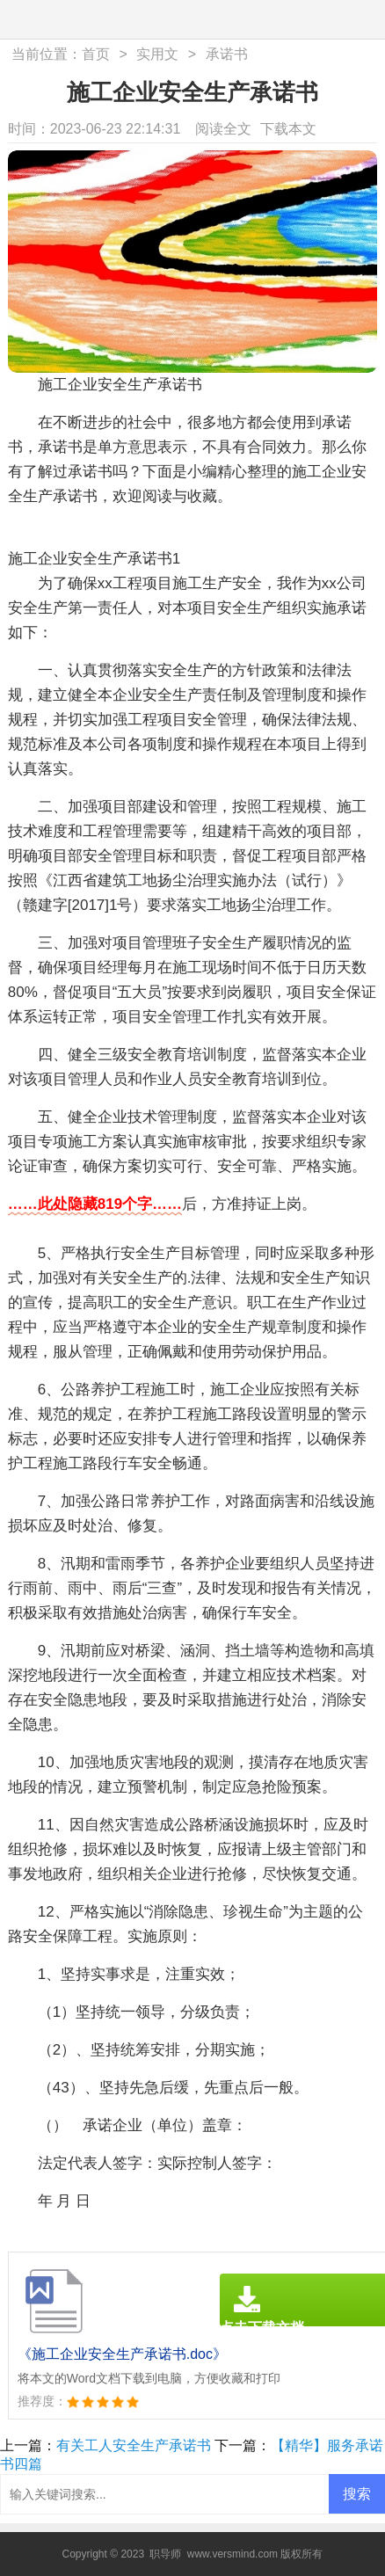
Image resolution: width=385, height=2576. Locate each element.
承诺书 (227, 54)
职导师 (165, 2554)
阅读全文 (223, 128)
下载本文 (288, 128)
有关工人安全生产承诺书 (133, 2445)
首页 (96, 54)
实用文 (157, 54)
